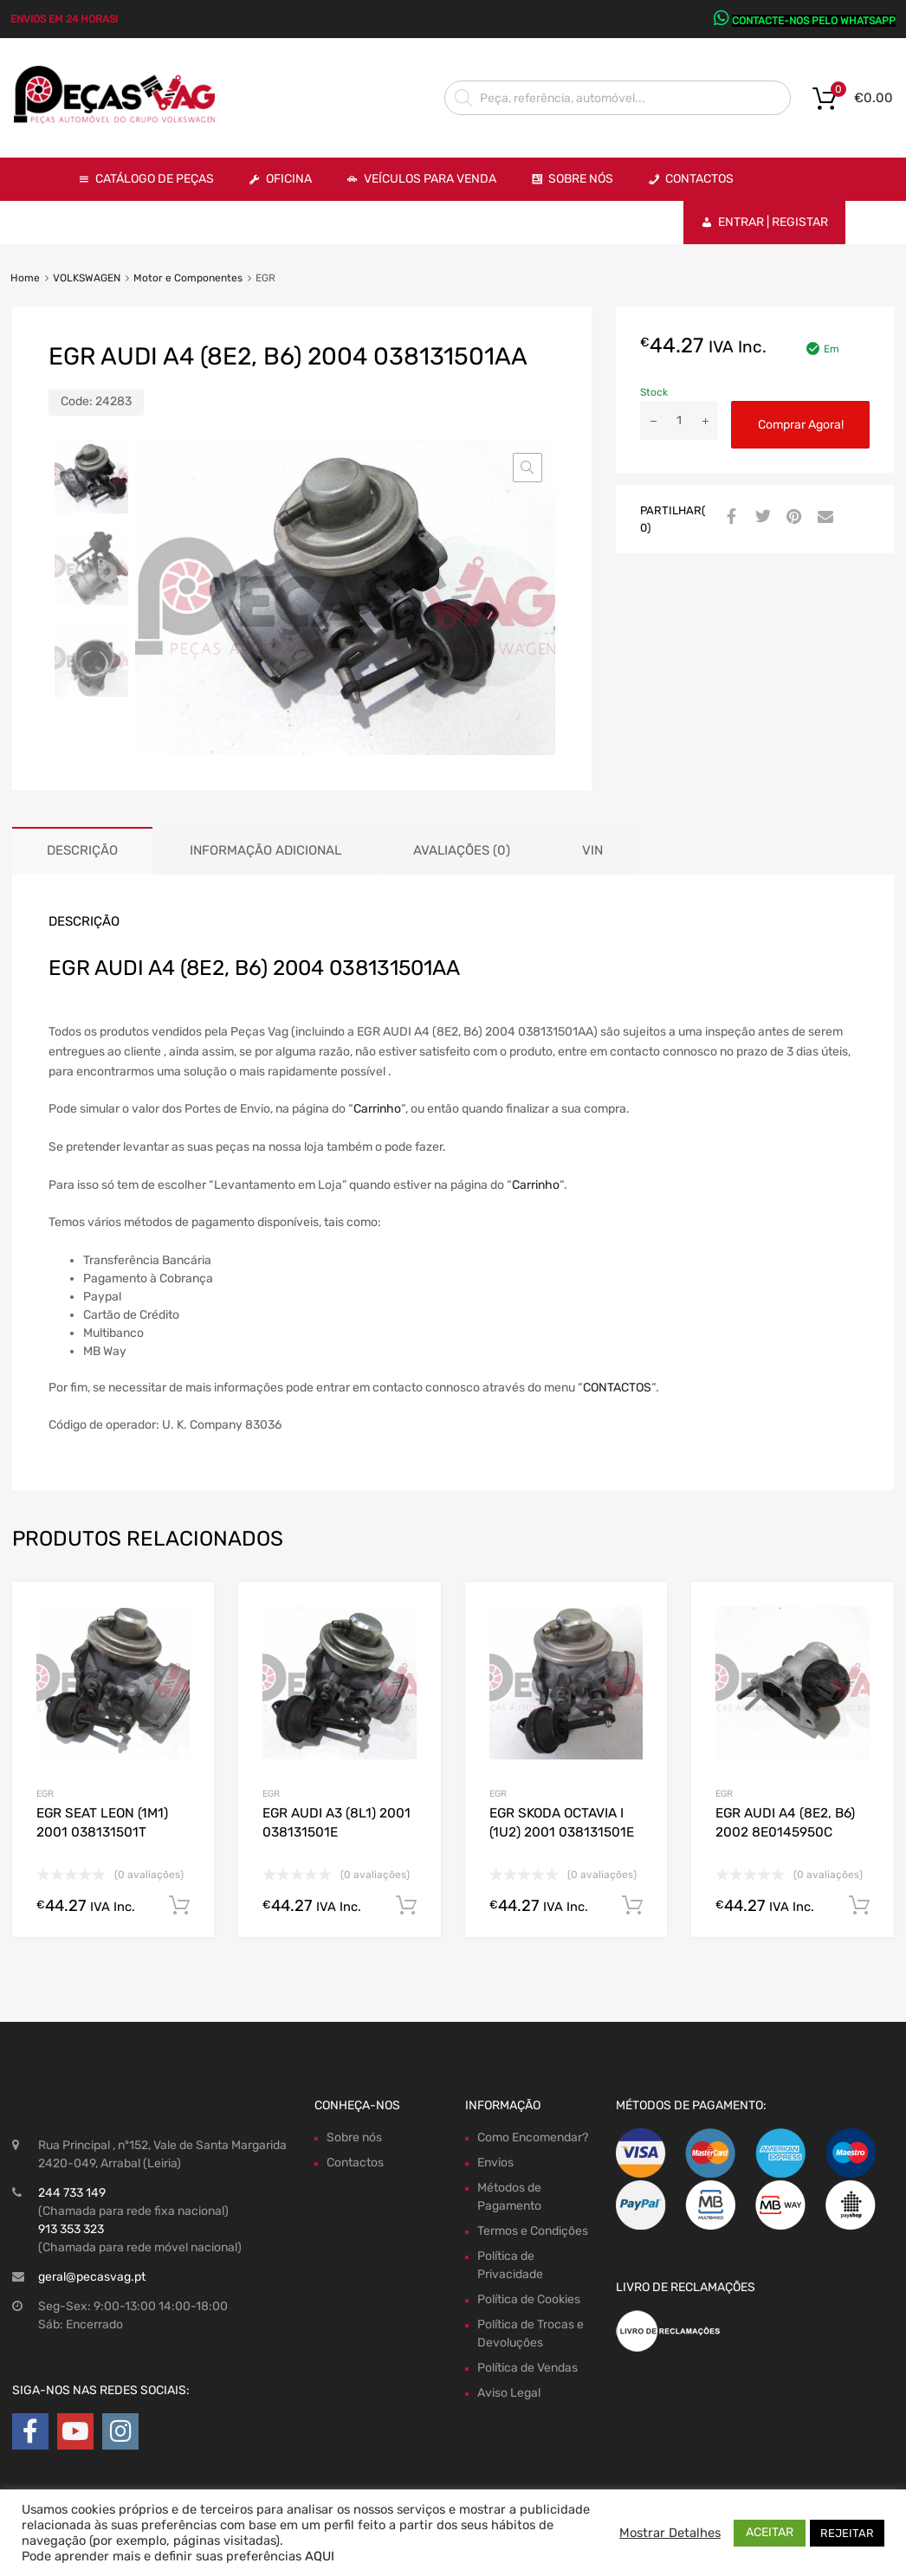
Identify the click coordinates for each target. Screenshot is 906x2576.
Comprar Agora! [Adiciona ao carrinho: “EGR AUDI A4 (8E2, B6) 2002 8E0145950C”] (859, 1906)
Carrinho (377, 1108)
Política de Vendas (527, 2367)
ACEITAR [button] (769, 2532)
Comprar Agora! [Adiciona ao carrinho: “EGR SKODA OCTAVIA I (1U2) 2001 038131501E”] (632, 1906)
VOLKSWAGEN (86, 278)
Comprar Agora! (801, 424)
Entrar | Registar (773, 222)
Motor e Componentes (188, 278)
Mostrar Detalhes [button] (670, 2532)
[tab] (82, 851)
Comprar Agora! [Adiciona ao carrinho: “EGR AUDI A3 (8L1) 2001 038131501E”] (406, 1906)
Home (25, 278)
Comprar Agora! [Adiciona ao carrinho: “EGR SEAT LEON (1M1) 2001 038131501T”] (179, 1906)
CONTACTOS (617, 1387)
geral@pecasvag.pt (92, 2276)
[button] (527, 467)
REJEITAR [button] (847, 2533)
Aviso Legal (508, 2393)
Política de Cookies (528, 2299)
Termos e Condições (532, 2231)
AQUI (319, 2556)
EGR (45, 1793)
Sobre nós (354, 2137)
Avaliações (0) (461, 850)
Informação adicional (265, 850)
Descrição (82, 850)
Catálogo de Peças (154, 178)
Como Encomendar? (532, 2137)
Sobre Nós (580, 178)
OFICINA (289, 178)
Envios (495, 2162)
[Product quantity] (679, 420)
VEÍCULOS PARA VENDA (430, 178)
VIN (592, 850)
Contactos (699, 178)
